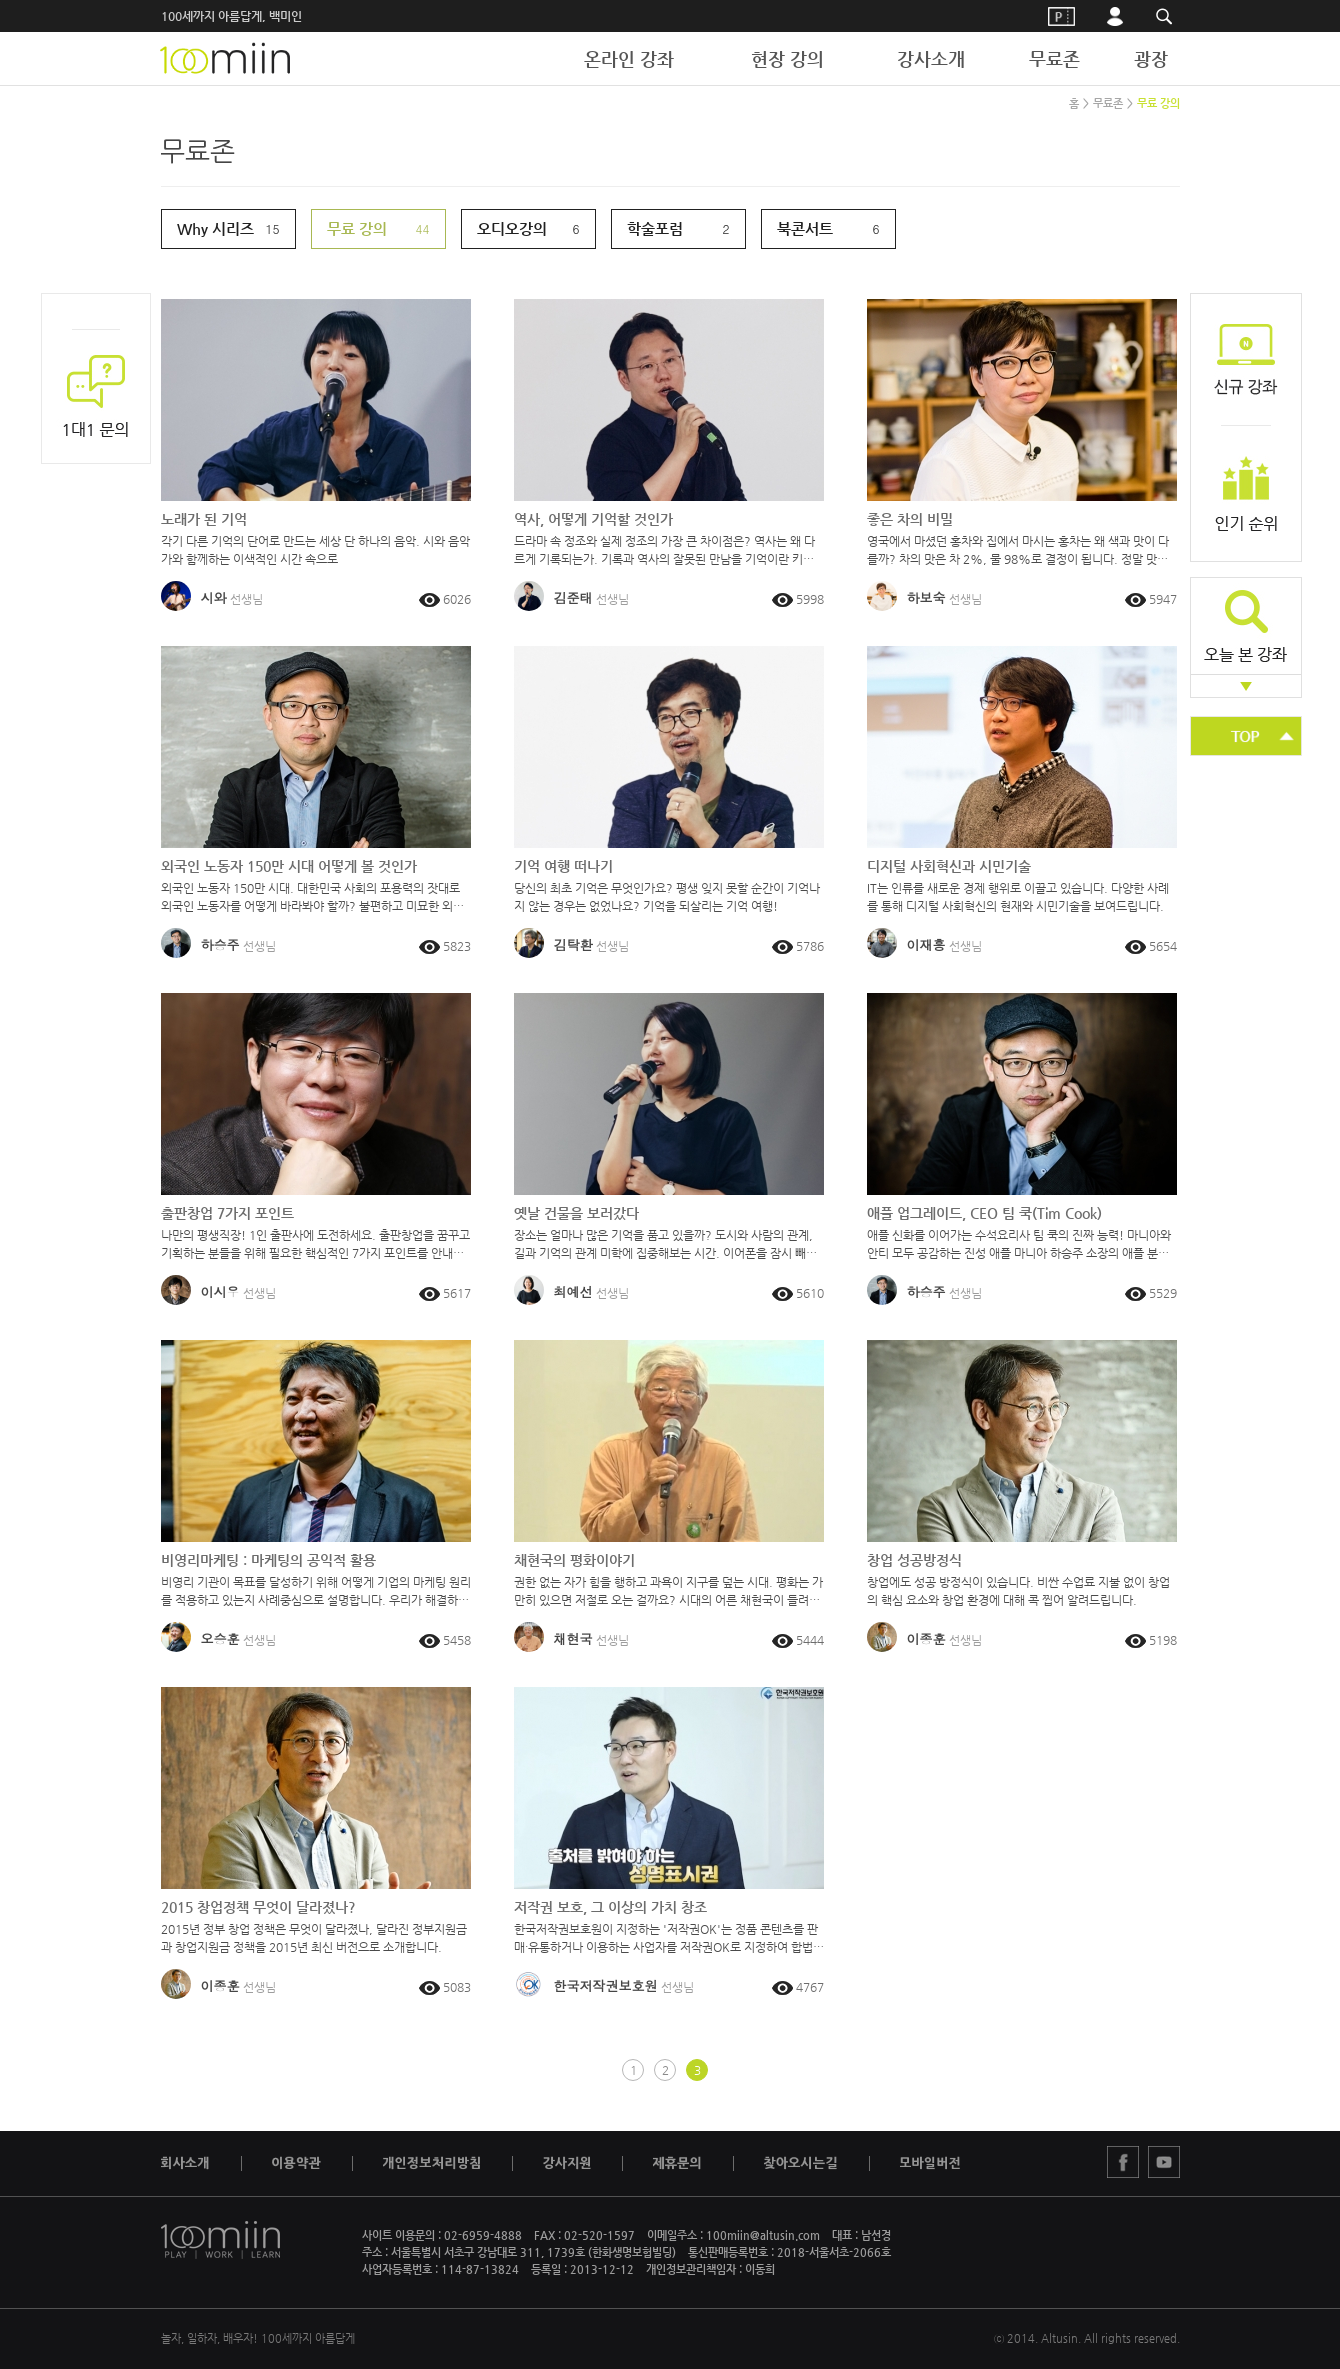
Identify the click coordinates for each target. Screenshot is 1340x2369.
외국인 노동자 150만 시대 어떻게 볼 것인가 (289, 866)
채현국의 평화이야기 (574, 1560)
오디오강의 (512, 228)
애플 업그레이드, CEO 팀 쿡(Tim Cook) (984, 1213)
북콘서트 (805, 228)
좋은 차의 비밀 (910, 519)
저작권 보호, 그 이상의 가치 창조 (610, 1907)
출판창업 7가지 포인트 (227, 1213)
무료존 (1054, 58)
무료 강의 (1158, 103)
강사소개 (931, 58)
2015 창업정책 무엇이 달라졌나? (258, 1907)
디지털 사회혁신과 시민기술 (949, 866)
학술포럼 (655, 228)
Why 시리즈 (215, 228)
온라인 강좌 (629, 58)
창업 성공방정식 (914, 1560)
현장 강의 (787, 58)
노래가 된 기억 (204, 519)
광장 (1151, 58)
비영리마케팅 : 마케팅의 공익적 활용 (268, 1560)
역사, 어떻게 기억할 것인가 (593, 519)
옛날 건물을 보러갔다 (576, 1213)
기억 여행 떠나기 (563, 866)
